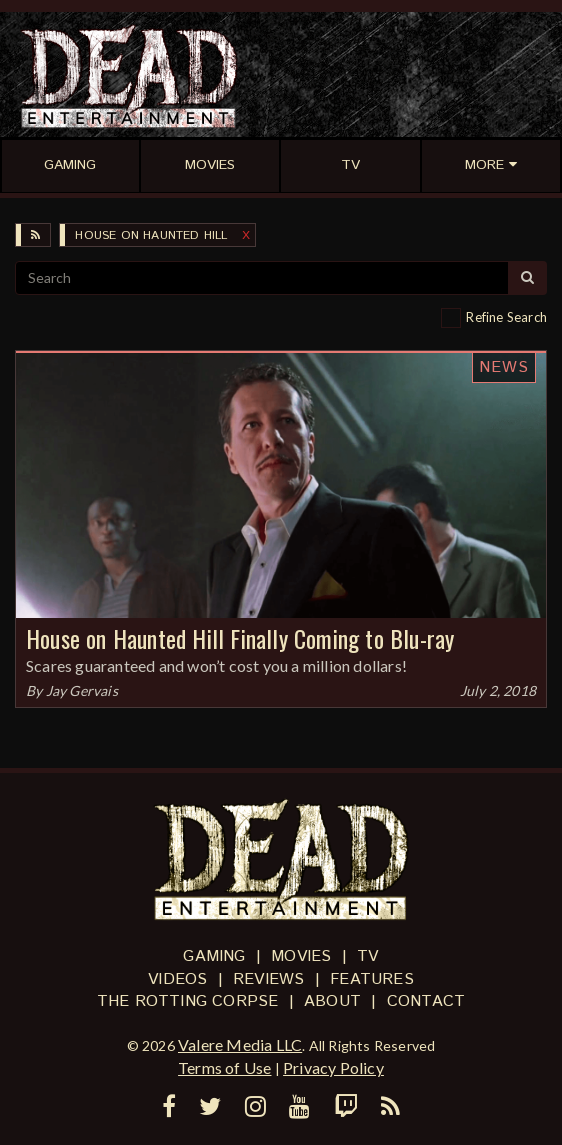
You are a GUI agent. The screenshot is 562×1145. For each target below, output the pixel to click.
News (504, 367)
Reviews (268, 979)
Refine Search (506, 317)
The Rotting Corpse (188, 1001)
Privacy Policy (333, 1067)
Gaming (214, 956)
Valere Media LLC (240, 1044)
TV (367, 956)
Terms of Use (224, 1067)
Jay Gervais (82, 690)
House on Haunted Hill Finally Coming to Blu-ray (240, 638)
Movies (301, 956)
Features (372, 979)
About (332, 1001)
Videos (177, 979)
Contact (426, 1001)
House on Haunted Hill (151, 235)
